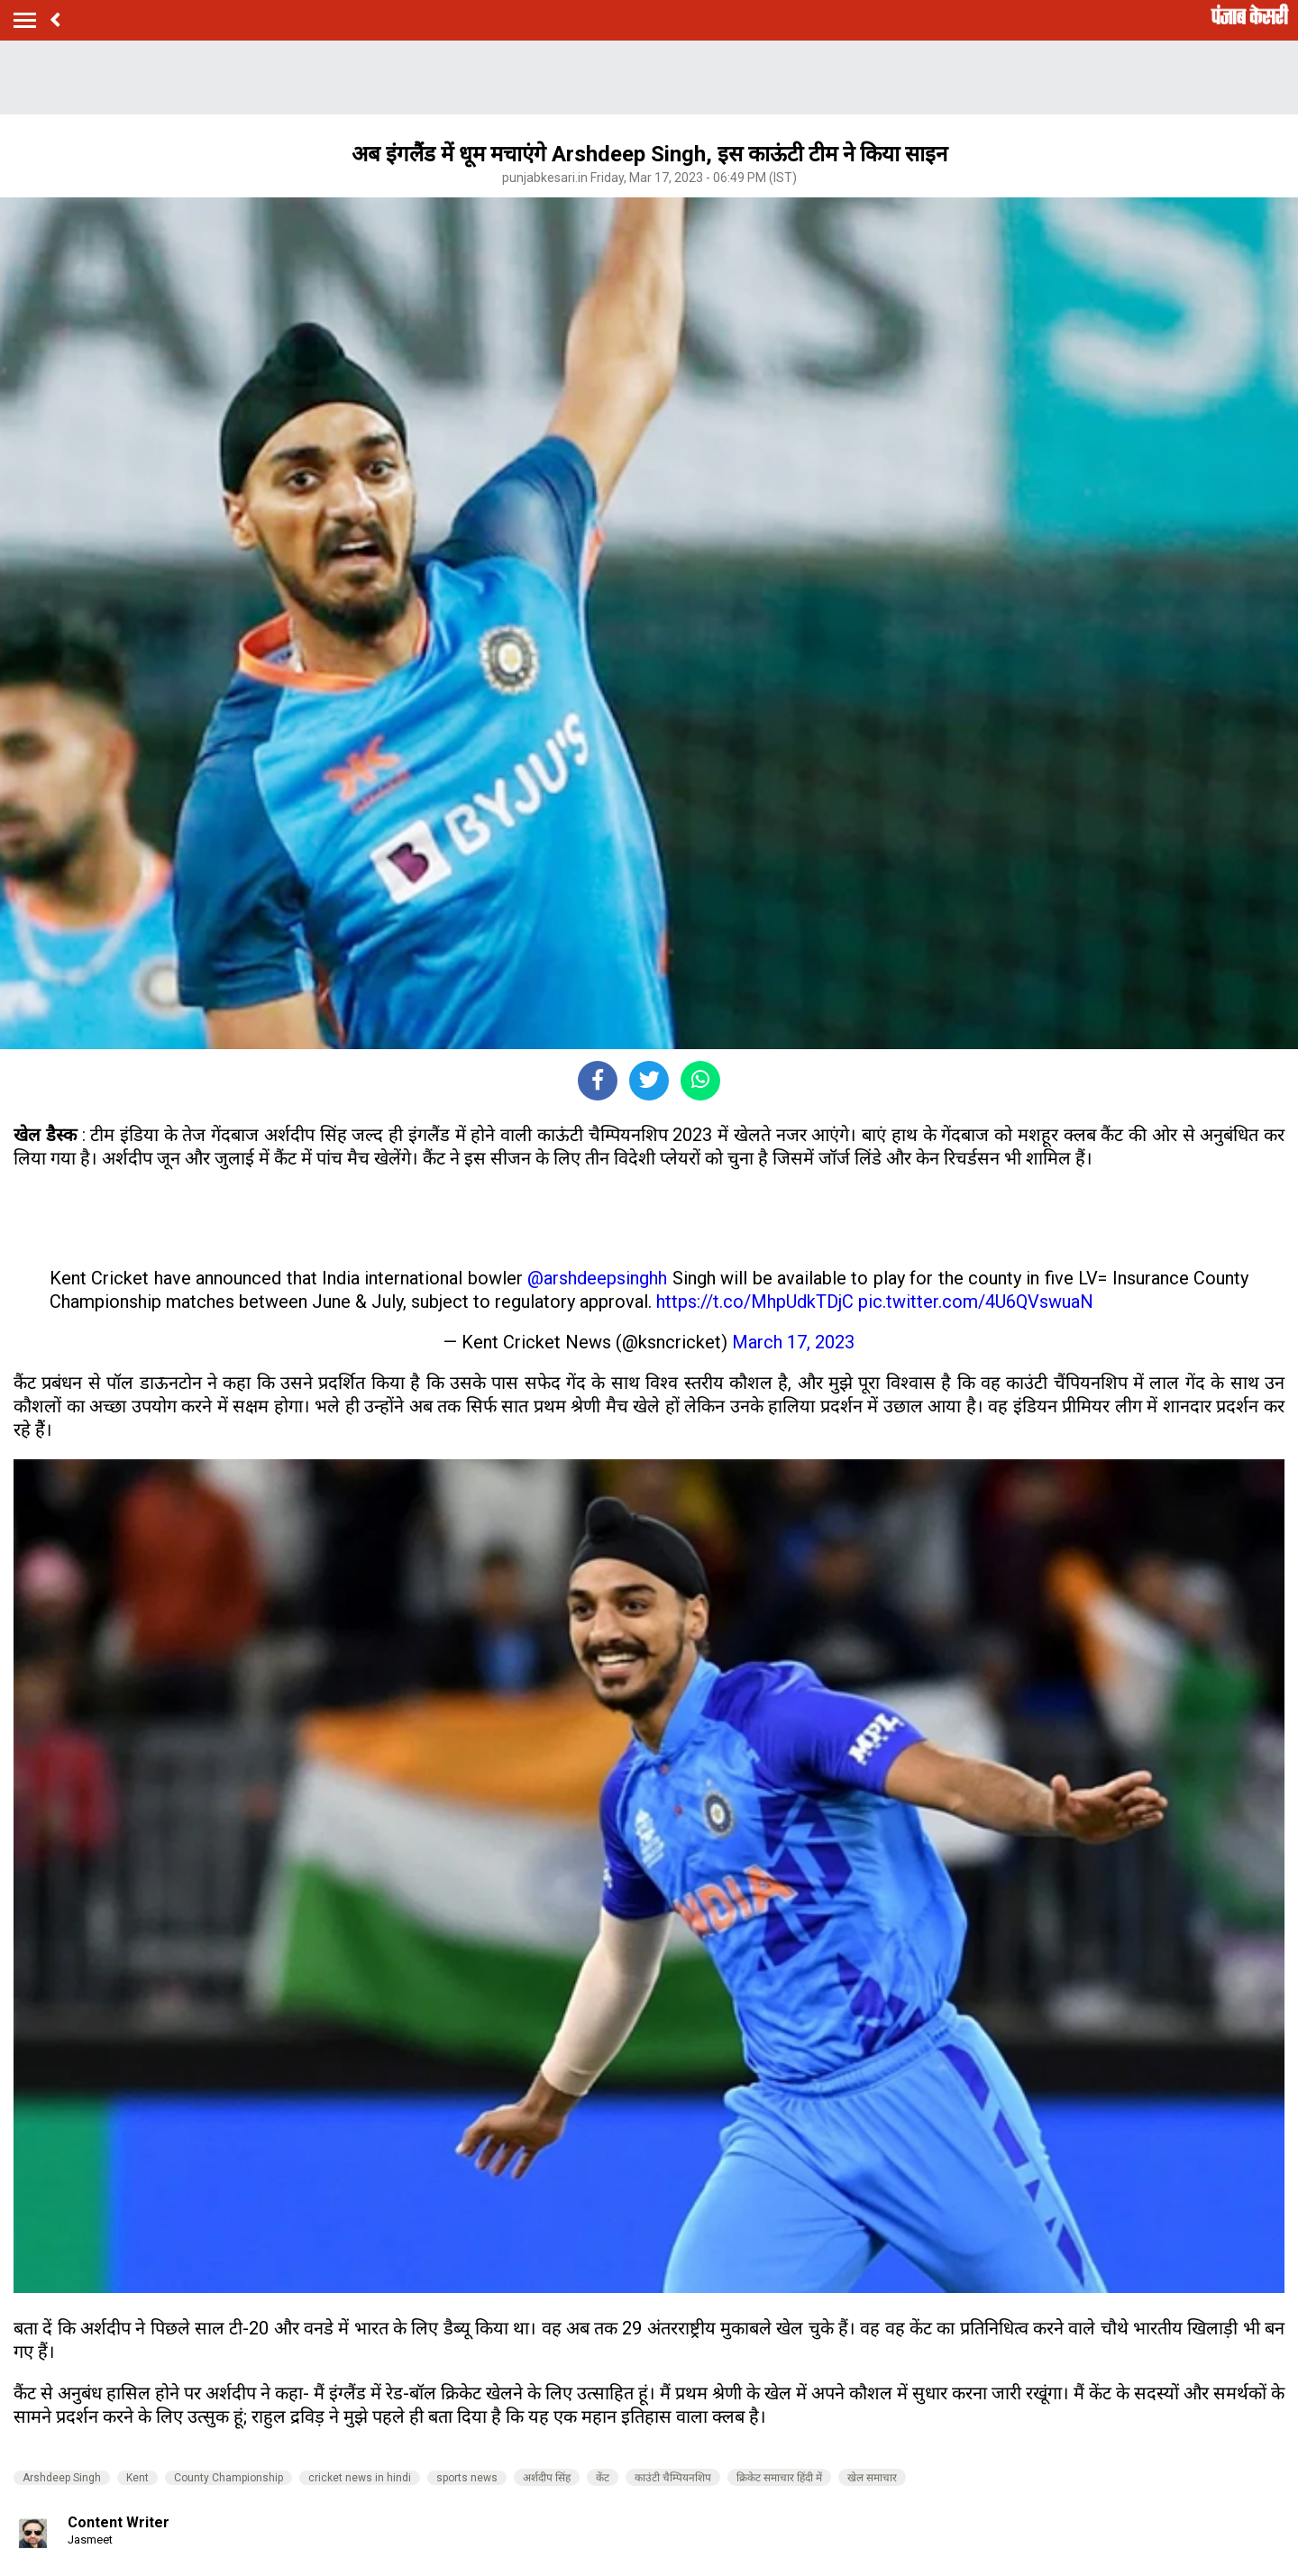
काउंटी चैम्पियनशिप (673, 2477)
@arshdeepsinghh (597, 1278)
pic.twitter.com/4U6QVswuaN (975, 1301)
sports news (467, 2477)
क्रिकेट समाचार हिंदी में (779, 2477)
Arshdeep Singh (62, 2477)
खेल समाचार (872, 2477)
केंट (602, 2477)
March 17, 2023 (793, 1342)
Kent (137, 2477)
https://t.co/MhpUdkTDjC (755, 1301)
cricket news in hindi (359, 2477)
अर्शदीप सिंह (547, 2477)
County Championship (228, 2477)
